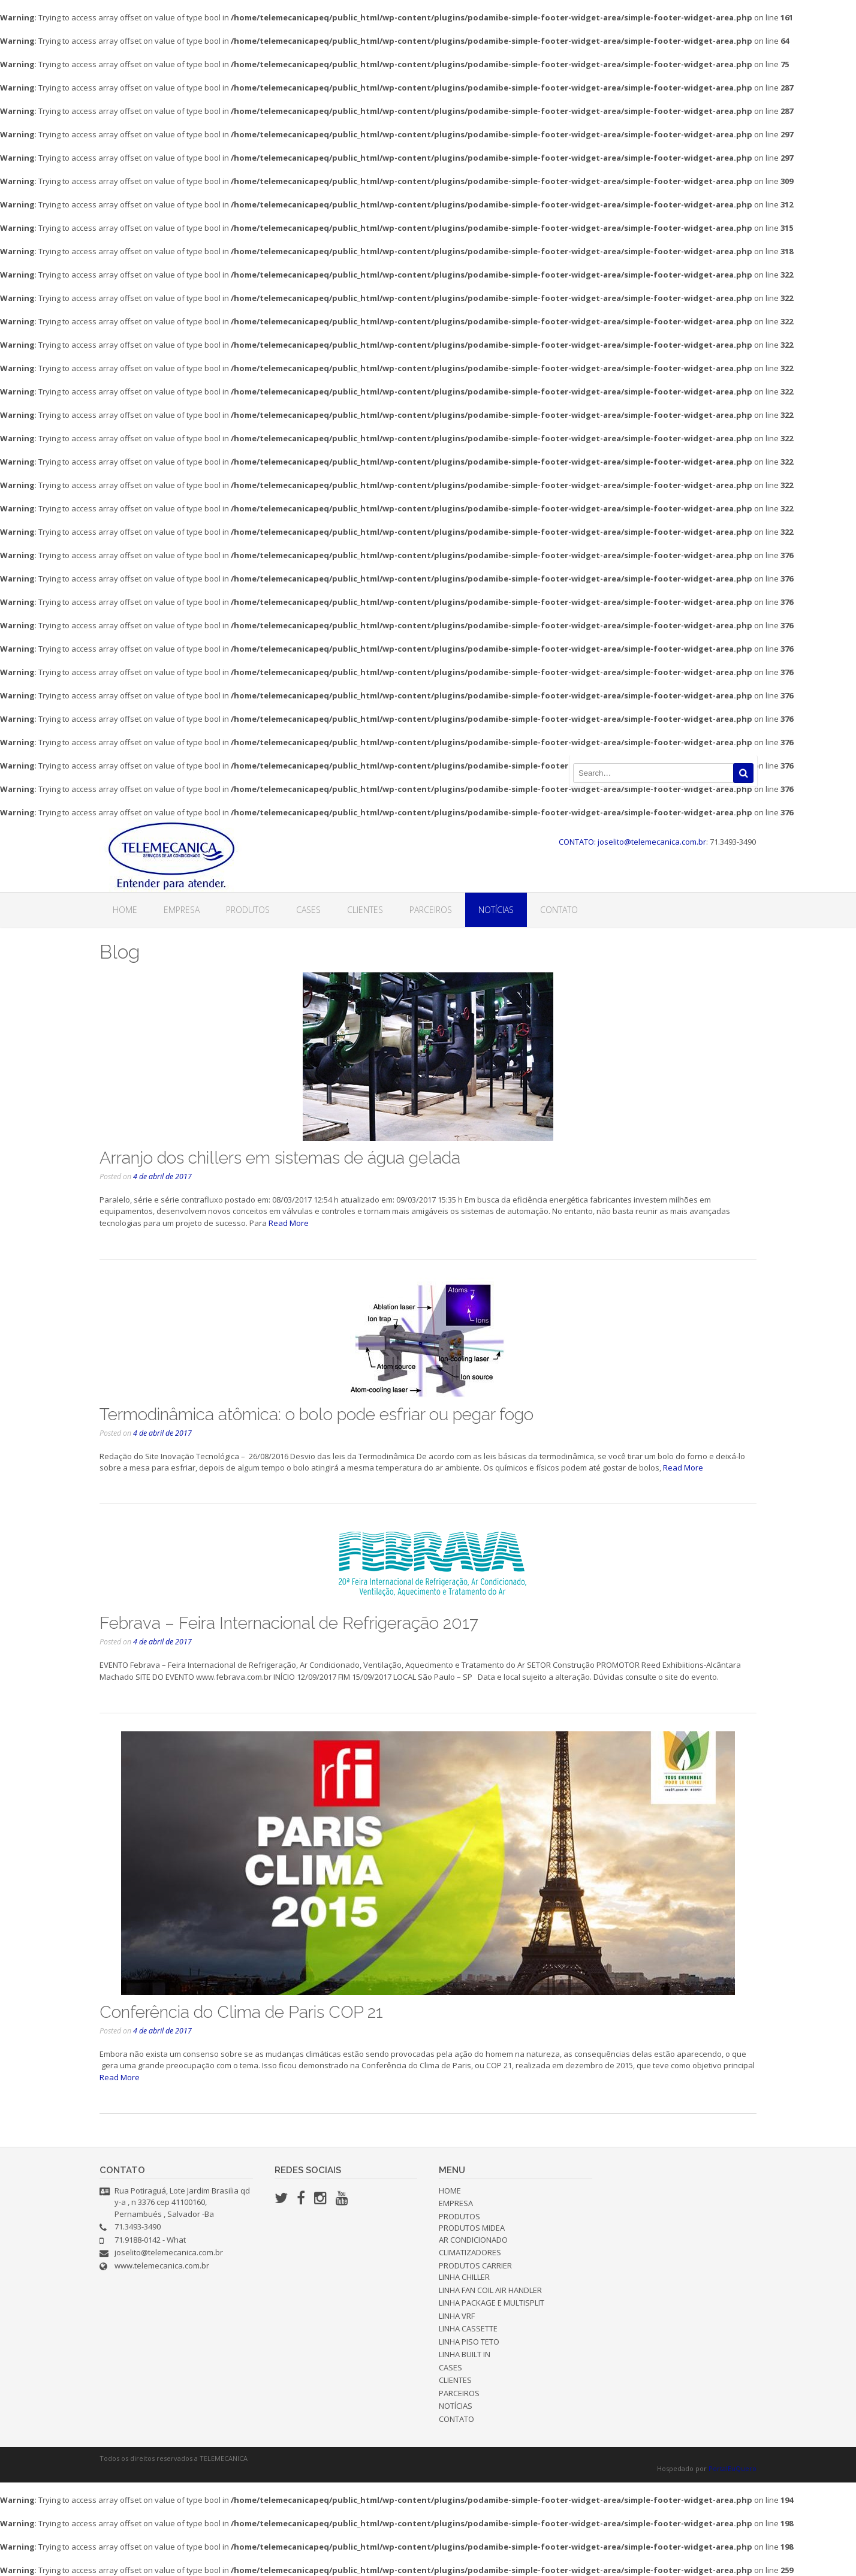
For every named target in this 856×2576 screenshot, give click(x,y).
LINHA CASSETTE (468, 2328)
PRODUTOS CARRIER (475, 2265)
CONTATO (559, 909)
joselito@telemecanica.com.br (168, 2252)
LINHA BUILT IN (464, 2354)
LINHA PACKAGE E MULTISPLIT (491, 2302)
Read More (289, 1223)
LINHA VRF (457, 2315)
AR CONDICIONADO (473, 2239)
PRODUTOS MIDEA (472, 2227)
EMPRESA (182, 909)
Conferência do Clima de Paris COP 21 (241, 2012)
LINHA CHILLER (464, 2276)
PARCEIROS (430, 909)
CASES (308, 909)
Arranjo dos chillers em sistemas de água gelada (280, 1158)
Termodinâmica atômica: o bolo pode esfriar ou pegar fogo (317, 1414)
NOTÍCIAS (496, 909)
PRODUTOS (248, 909)
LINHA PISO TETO (469, 2341)
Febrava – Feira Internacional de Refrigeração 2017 (289, 1623)
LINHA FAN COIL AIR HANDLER (490, 2290)
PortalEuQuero (732, 2468)
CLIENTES (365, 909)
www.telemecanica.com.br (161, 2265)
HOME (125, 909)
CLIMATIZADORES (470, 2252)
